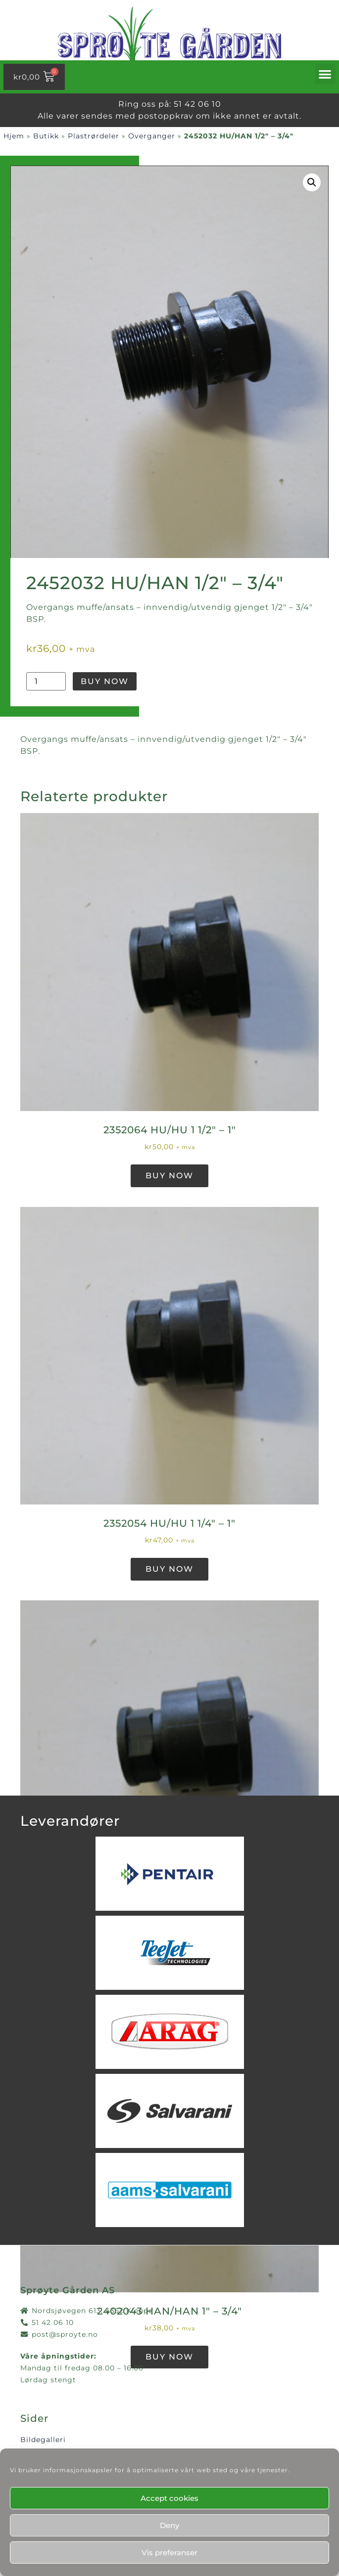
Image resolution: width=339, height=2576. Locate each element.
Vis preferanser (169, 2552)
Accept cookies (169, 2498)
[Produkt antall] (46, 681)
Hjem (13, 136)
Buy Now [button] (169, 1175)
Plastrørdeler (93, 136)
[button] (325, 74)
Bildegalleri (43, 2439)
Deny (169, 2525)
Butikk (46, 136)
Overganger (151, 136)
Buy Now (105, 681)
